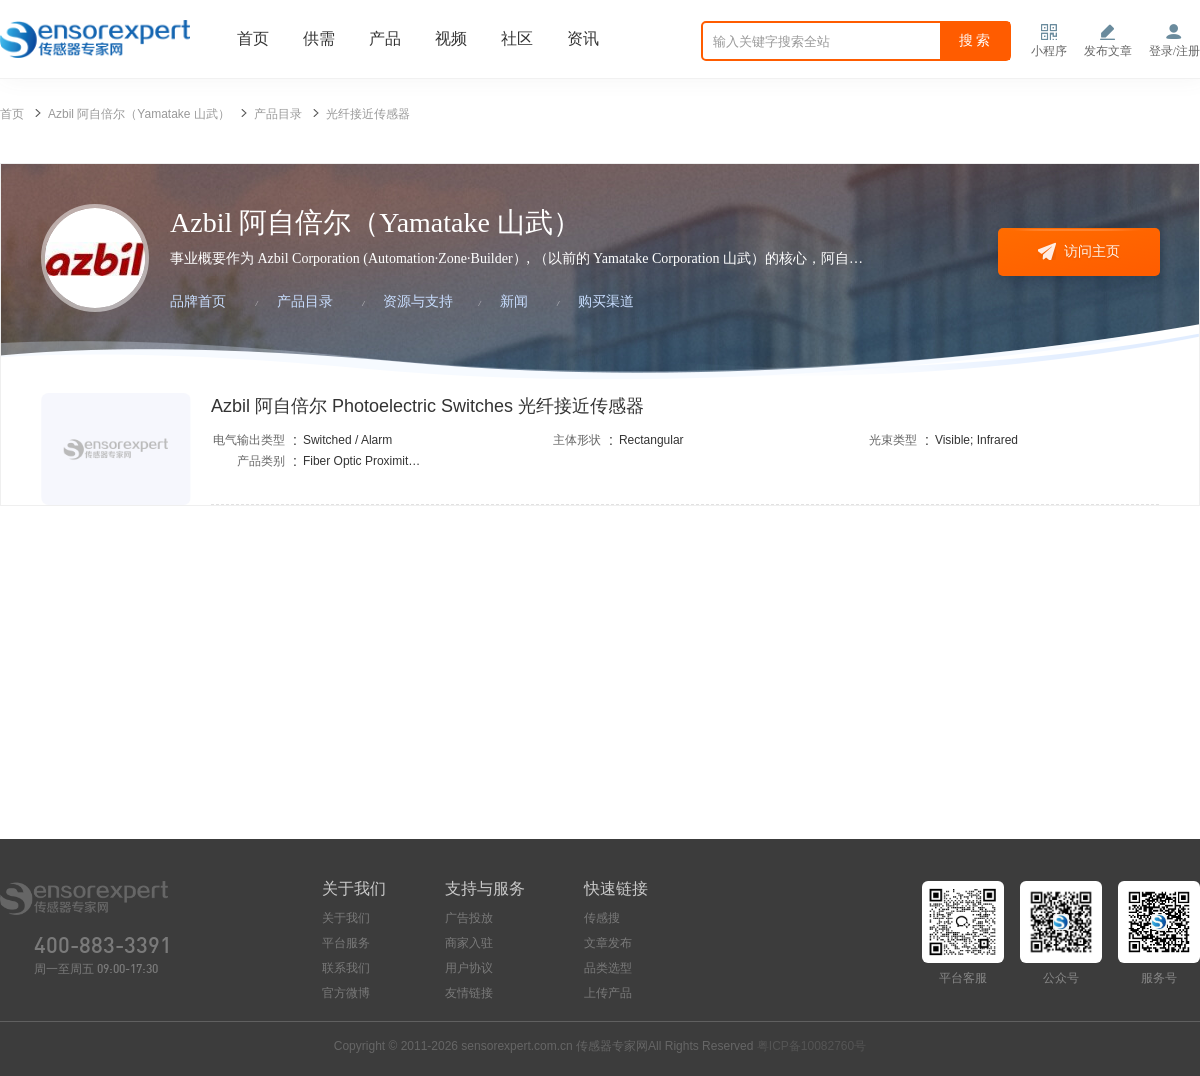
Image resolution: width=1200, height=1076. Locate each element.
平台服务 (346, 943)
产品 (385, 38)
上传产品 (608, 993)
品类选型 (608, 968)
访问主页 (1079, 251)
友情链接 (469, 993)
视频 (451, 38)
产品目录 (278, 114)
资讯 (583, 38)
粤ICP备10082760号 (811, 1046)
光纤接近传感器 (368, 114)
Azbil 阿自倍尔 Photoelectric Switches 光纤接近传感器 (427, 406)
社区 (517, 38)
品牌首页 (198, 301)
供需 (319, 38)
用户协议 (469, 968)
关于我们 (346, 918)
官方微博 (346, 993)
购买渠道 (606, 301)
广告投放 (469, 918)
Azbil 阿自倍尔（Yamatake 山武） (139, 114)
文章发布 (608, 943)
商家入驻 (469, 943)
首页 (253, 38)
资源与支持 (418, 301)
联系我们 (346, 968)
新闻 (514, 301)
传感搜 (602, 918)
